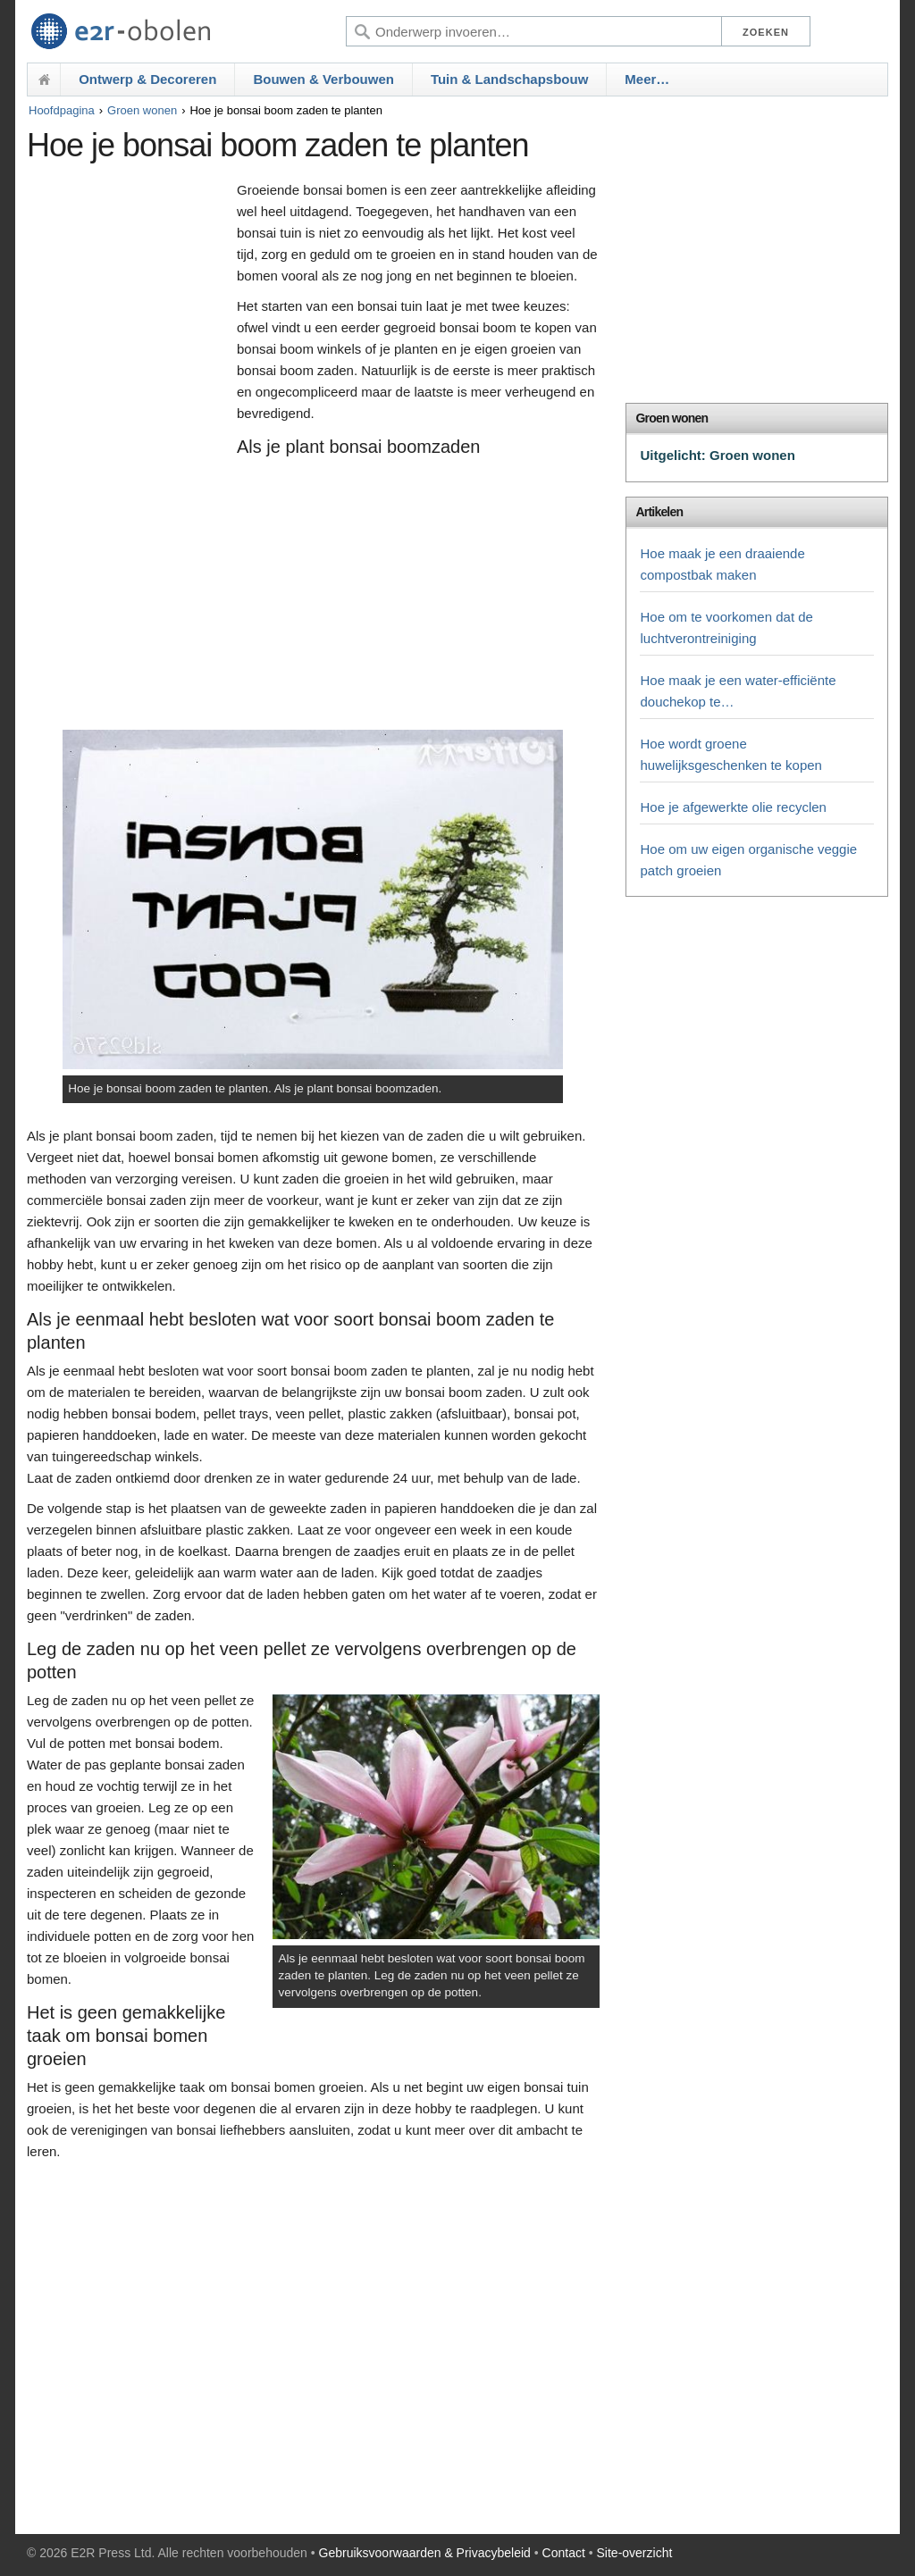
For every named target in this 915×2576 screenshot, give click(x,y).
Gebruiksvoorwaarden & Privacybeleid (425, 2553)
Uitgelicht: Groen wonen (717, 455)
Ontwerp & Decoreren (147, 79)
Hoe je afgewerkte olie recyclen (733, 807)
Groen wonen (142, 110)
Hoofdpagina (62, 110)
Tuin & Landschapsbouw (509, 79)
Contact (563, 2553)
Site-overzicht (635, 2553)
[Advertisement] (127, 453)
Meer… (647, 79)
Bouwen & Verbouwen (323, 79)
